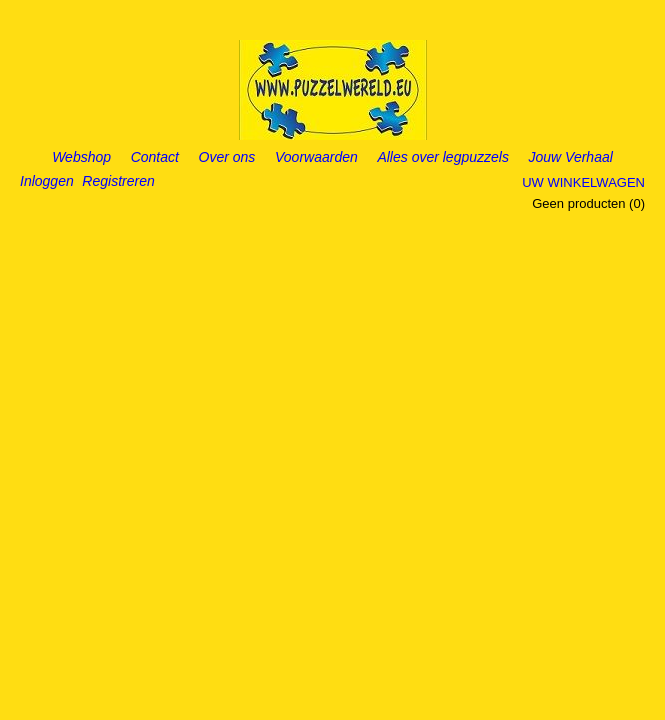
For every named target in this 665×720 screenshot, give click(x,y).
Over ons (227, 157)
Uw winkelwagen (583, 182)
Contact (155, 157)
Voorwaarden (316, 157)
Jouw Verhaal (571, 157)
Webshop (81, 157)
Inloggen (47, 181)
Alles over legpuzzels (443, 157)
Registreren (118, 181)
